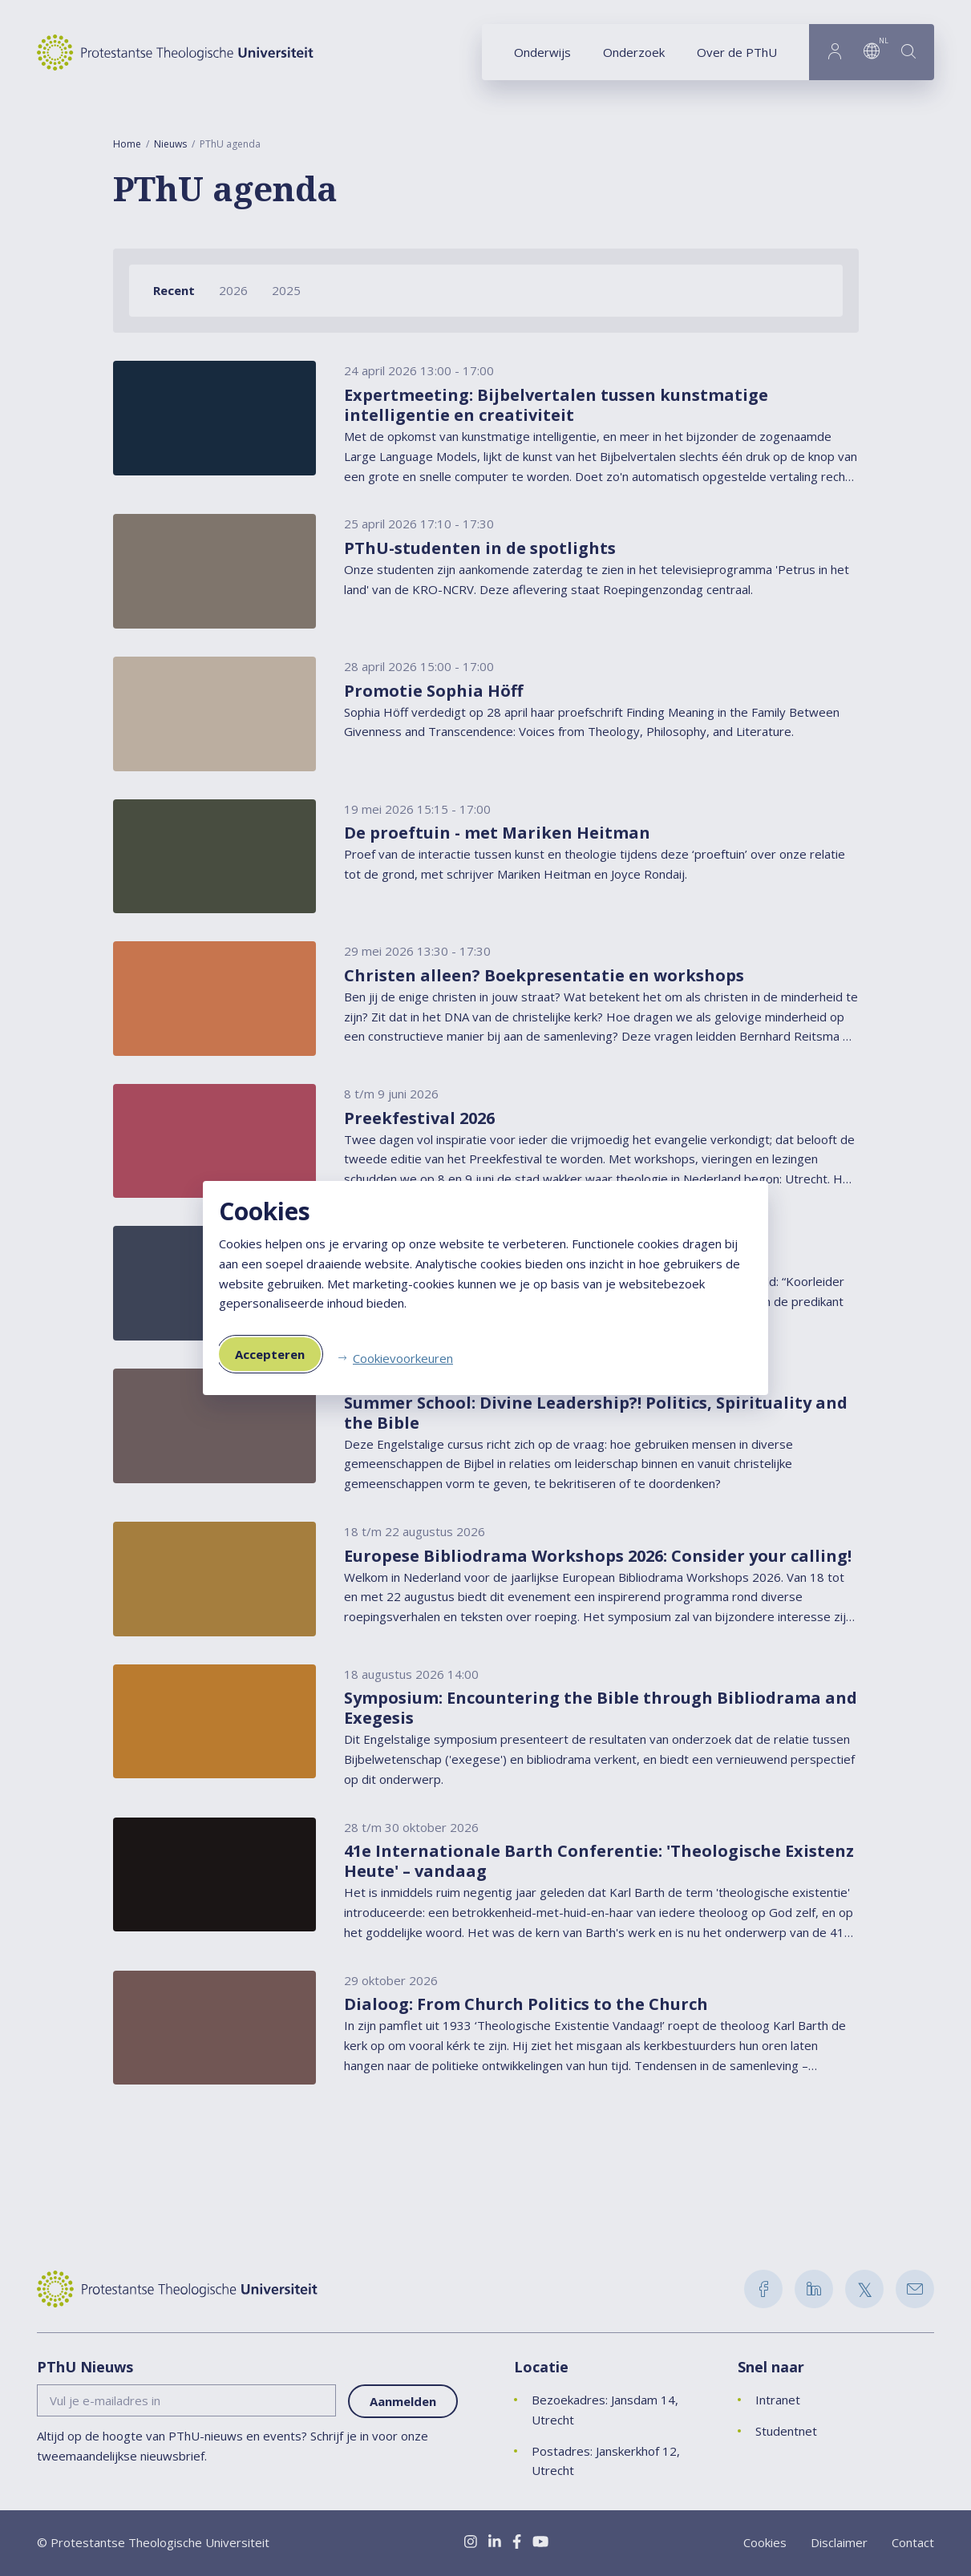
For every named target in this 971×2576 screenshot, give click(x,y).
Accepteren (270, 1354)
